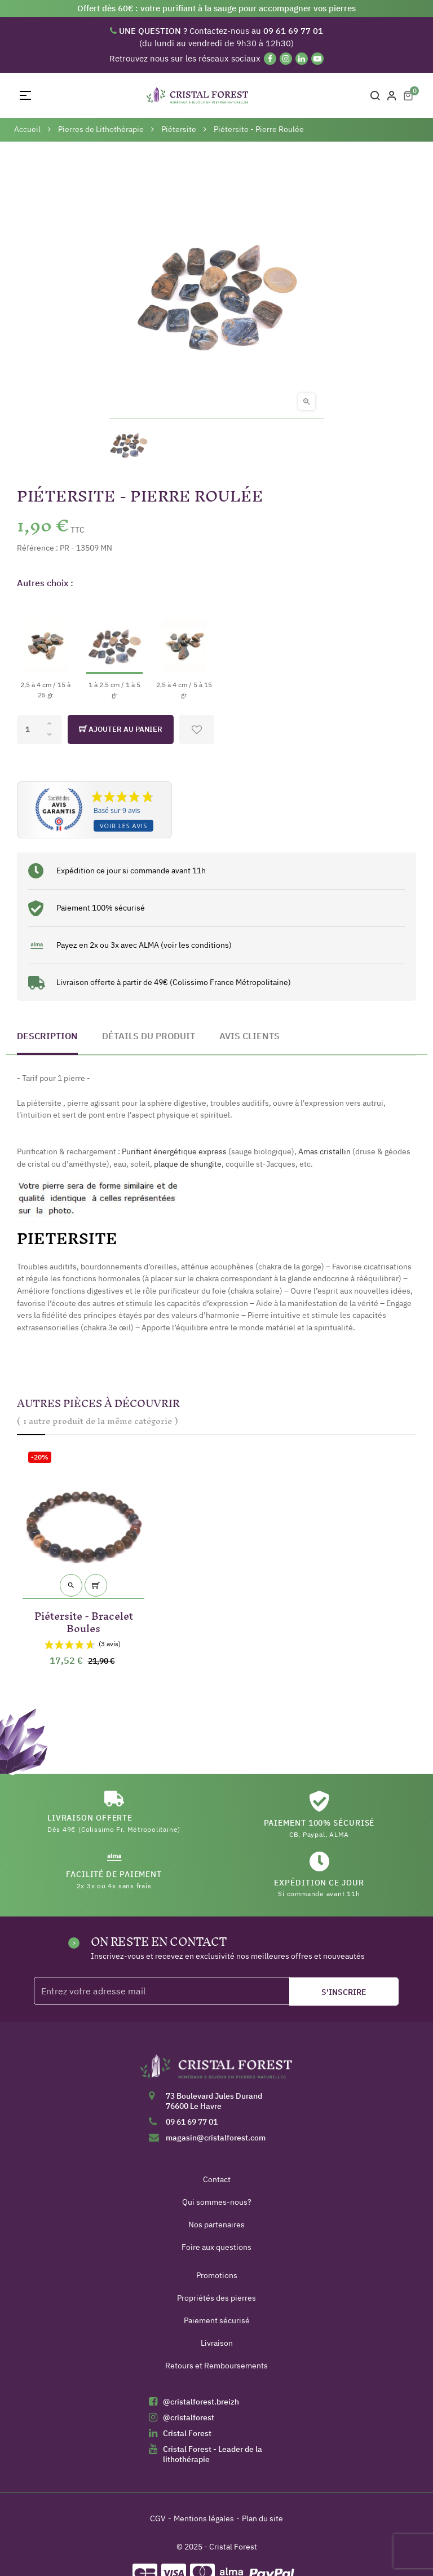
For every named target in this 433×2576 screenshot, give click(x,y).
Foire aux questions (216, 2247)
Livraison (217, 2343)
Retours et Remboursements (216, 2365)
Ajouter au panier (120, 729)
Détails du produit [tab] (148, 1035)
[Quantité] (39, 729)
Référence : (37, 548)
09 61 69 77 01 (192, 2122)
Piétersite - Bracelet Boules (83, 1620)
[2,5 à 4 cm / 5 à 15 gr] (184, 650)
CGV (158, 2518)
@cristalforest (188, 2417)
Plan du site (262, 2518)
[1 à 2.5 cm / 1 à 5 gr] (114, 650)
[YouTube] (317, 58)
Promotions (216, 2275)
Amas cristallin (324, 1151)
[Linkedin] (301, 58)
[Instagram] (286, 58)
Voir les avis (123, 825)
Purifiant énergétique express (174, 1151)
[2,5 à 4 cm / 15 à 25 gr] (45, 650)
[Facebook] (270, 58)
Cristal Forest (187, 2433)
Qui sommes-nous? (216, 2202)
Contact (217, 2179)
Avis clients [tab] (249, 1035)
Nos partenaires (216, 2224)
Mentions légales (204, 2518)
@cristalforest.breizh (201, 2402)
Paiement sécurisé (217, 2320)
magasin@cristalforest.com (216, 2138)
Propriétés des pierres (216, 2298)
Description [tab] (47, 1035)
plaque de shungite (188, 1164)
